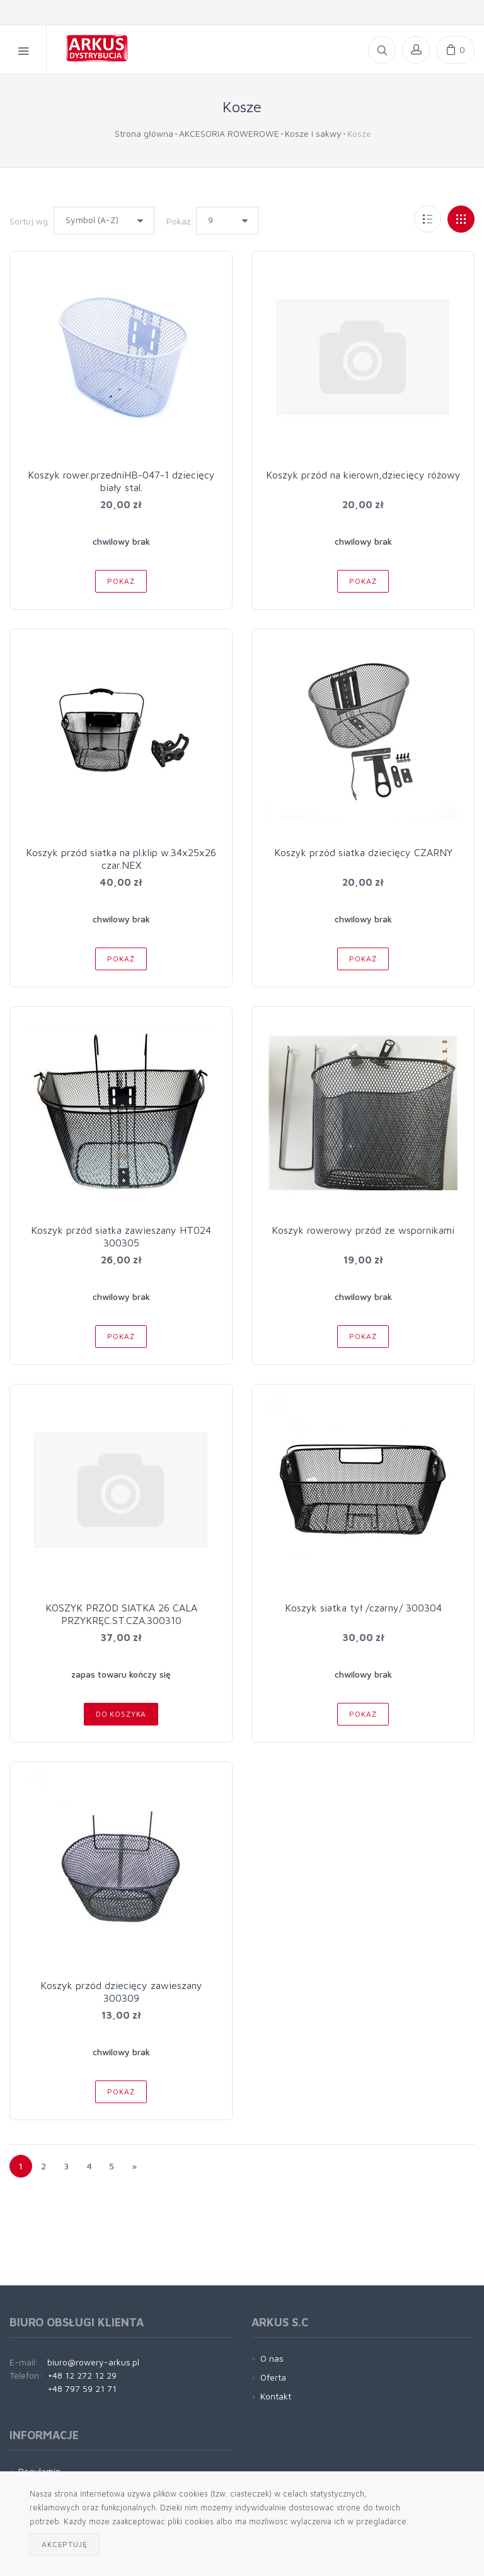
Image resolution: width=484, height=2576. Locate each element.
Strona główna (144, 133)
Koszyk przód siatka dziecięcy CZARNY (363, 852)
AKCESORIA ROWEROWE (229, 133)
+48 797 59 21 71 (82, 2388)
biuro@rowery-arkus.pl (93, 2362)
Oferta (273, 2377)
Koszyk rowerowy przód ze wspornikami (363, 1230)
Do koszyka (121, 1714)
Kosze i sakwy (313, 133)
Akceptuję (65, 2544)
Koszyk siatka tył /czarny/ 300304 (363, 1607)
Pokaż (178, 221)
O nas (272, 2358)
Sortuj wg (28, 221)
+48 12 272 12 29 (82, 2375)
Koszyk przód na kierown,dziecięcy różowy (363, 474)
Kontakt (275, 2396)
